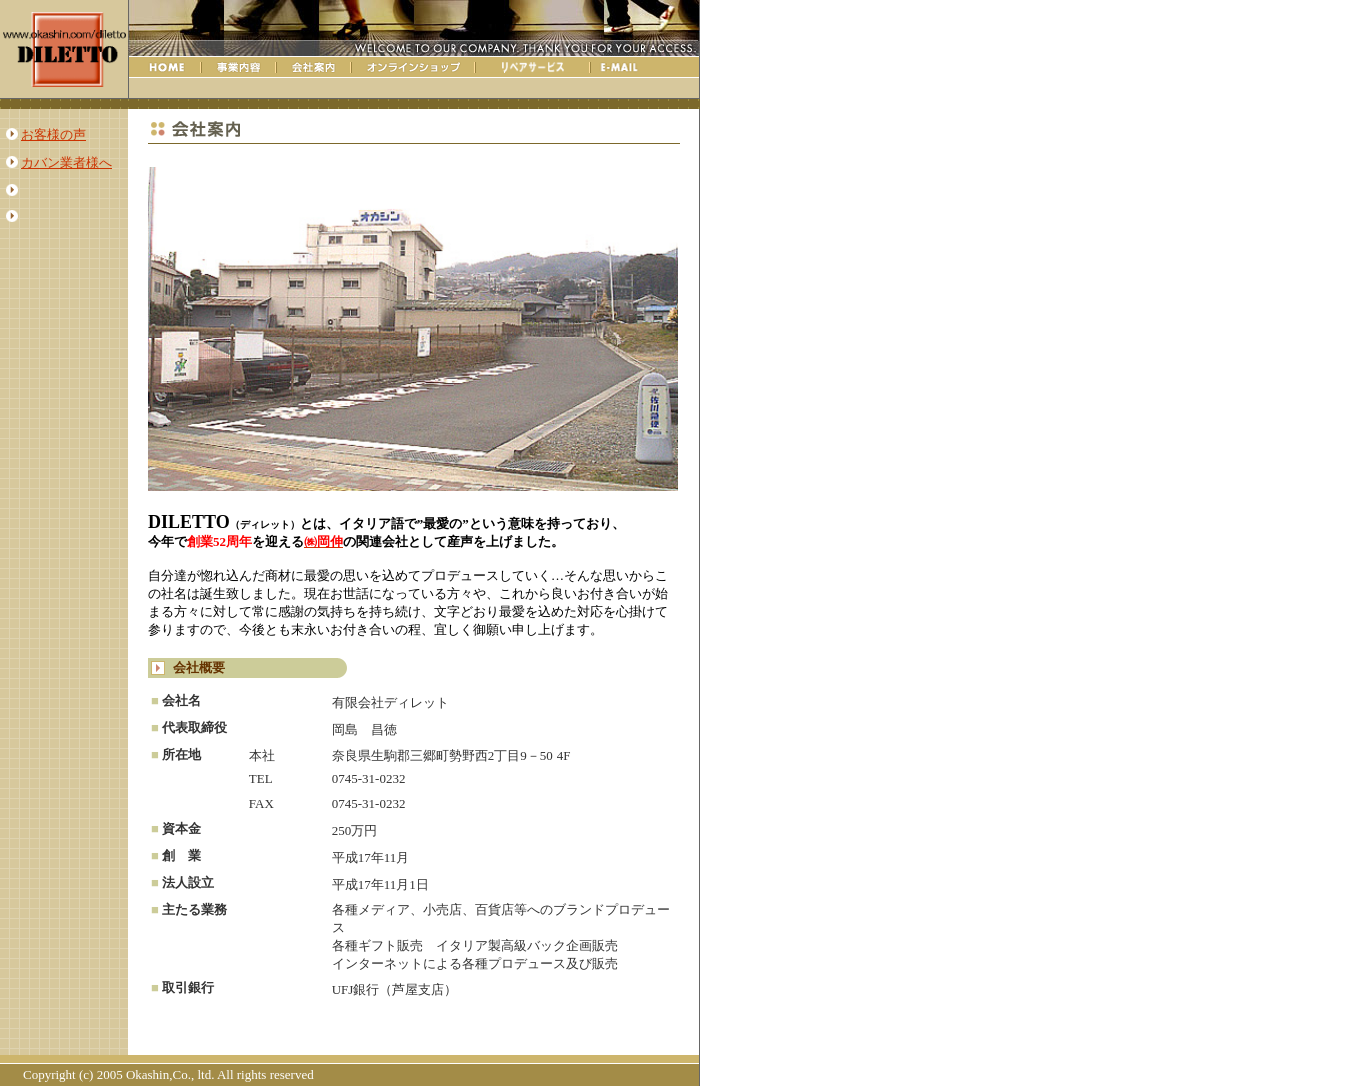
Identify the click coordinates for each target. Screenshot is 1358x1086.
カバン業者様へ (66, 162)
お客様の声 (53, 134)
